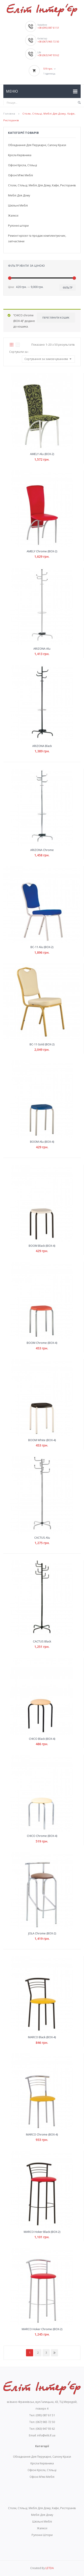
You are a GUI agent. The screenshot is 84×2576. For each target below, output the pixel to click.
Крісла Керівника (19, 155)
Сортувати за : (19, 352)
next (54, 2352)
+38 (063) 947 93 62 (48, 55)
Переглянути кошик (55, 317)
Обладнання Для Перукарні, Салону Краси (37, 145)
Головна (9, 113)
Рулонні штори (18, 226)
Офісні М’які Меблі (20, 175)
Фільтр (68, 287)
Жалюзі (13, 215)
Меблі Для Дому (19, 195)
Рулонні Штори (42, 2535)
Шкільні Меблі (18, 205)
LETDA (49, 2568)
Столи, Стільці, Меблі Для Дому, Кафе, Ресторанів (42, 185)
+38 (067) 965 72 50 (48, 41)
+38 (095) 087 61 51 (48, 27)
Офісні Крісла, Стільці (22, 165)
